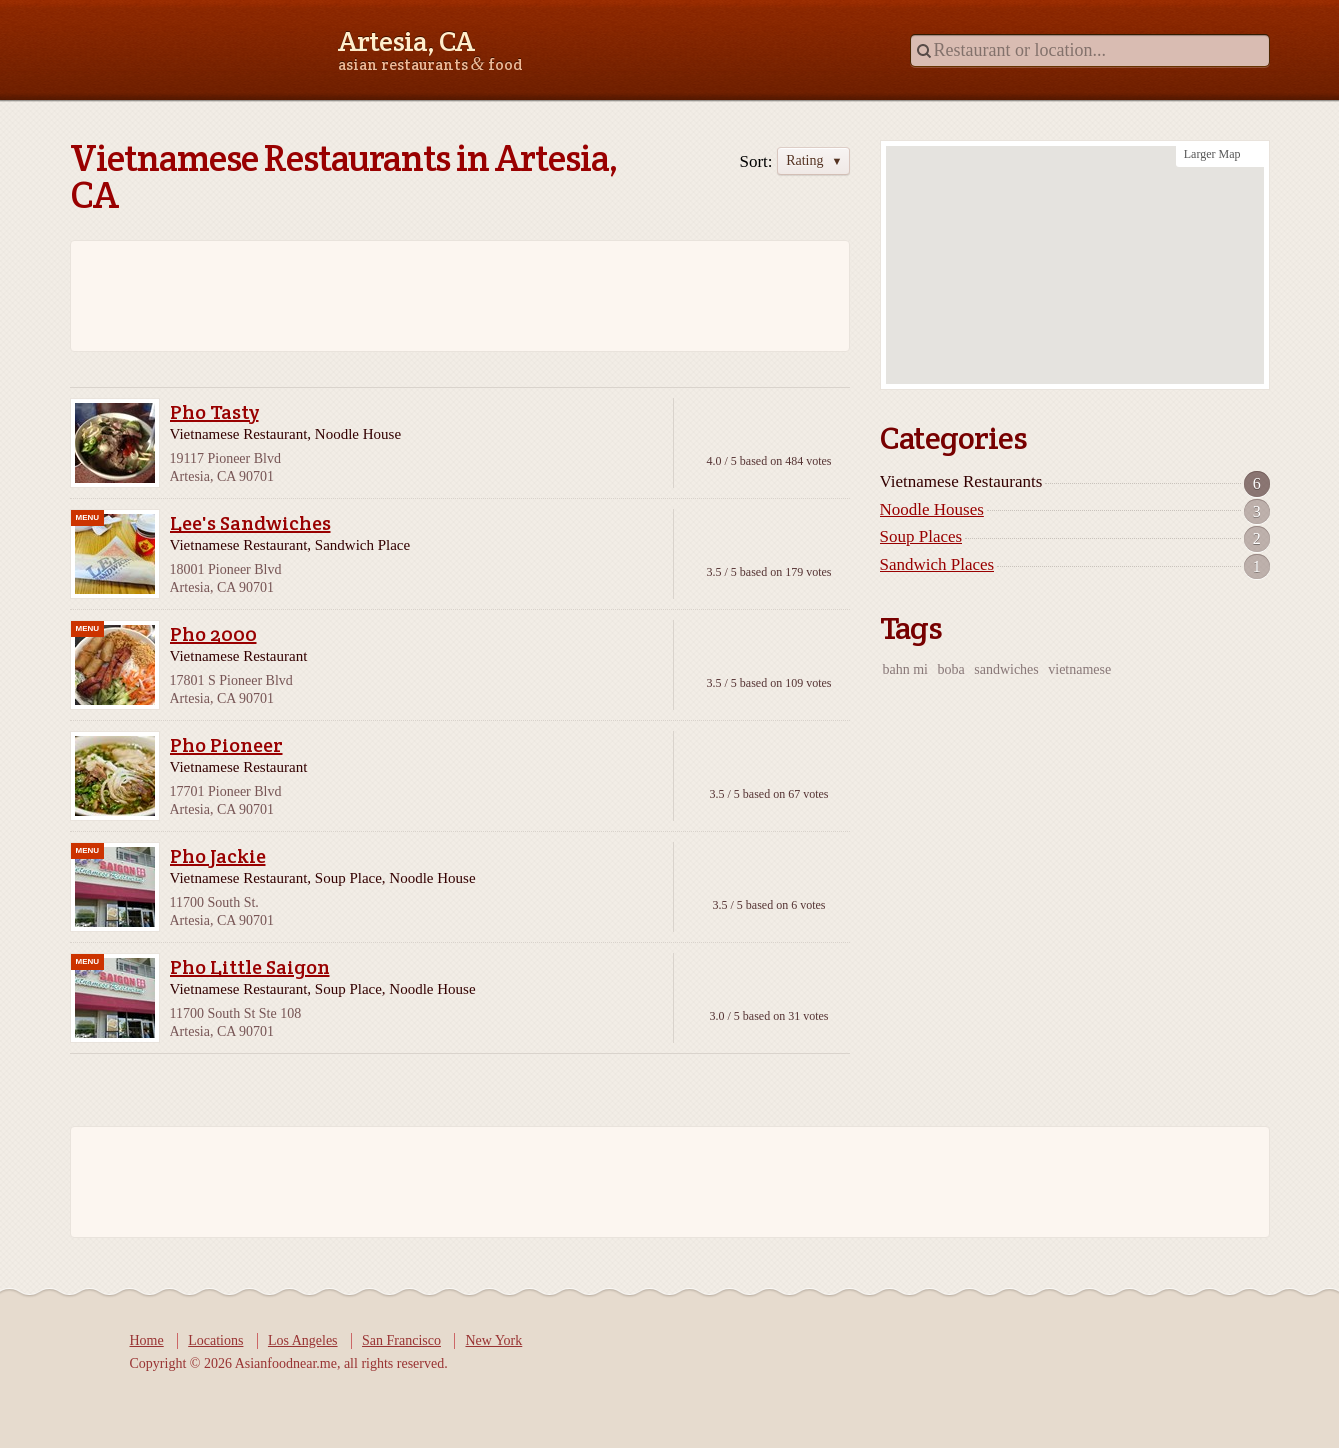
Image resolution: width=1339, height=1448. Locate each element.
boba (951, 669)
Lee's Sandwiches (250, 523)
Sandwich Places (937, 564)
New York (493, 1340)
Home (147, 1340)
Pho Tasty (214, 412)
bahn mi (906, 669)
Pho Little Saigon (250, 967)
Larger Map (1212, 154)
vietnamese (1079, 669)
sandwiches (1006, 669)
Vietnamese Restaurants (961, 481)
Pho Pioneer (226, 745)
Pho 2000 (213, 634)
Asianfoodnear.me (160, 49)
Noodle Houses (932, 509)
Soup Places (921, 536)
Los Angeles (303, 1340)
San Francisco (401, 1340)
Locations (215, 1340)
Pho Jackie (218, 856)
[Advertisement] (450, 296)
